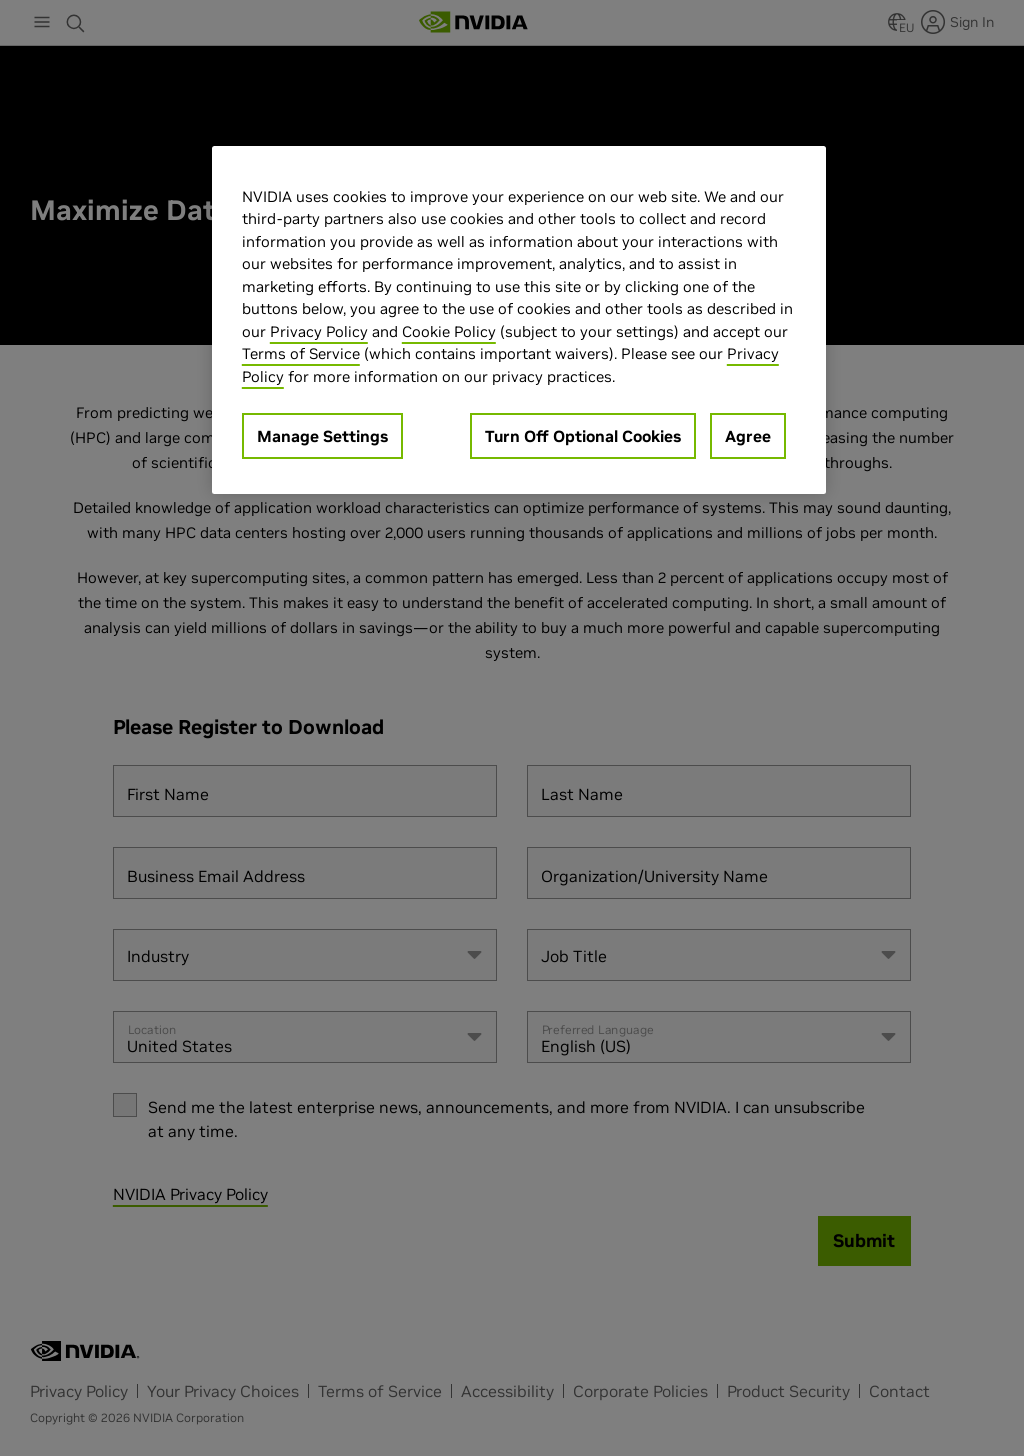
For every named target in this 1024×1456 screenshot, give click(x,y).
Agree (748, 436)
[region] (519, 320)
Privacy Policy (319, 331)
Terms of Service (301, 353)
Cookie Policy (449, 331)
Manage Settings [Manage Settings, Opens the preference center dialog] (322, 436)
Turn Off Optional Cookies (583, 436)
